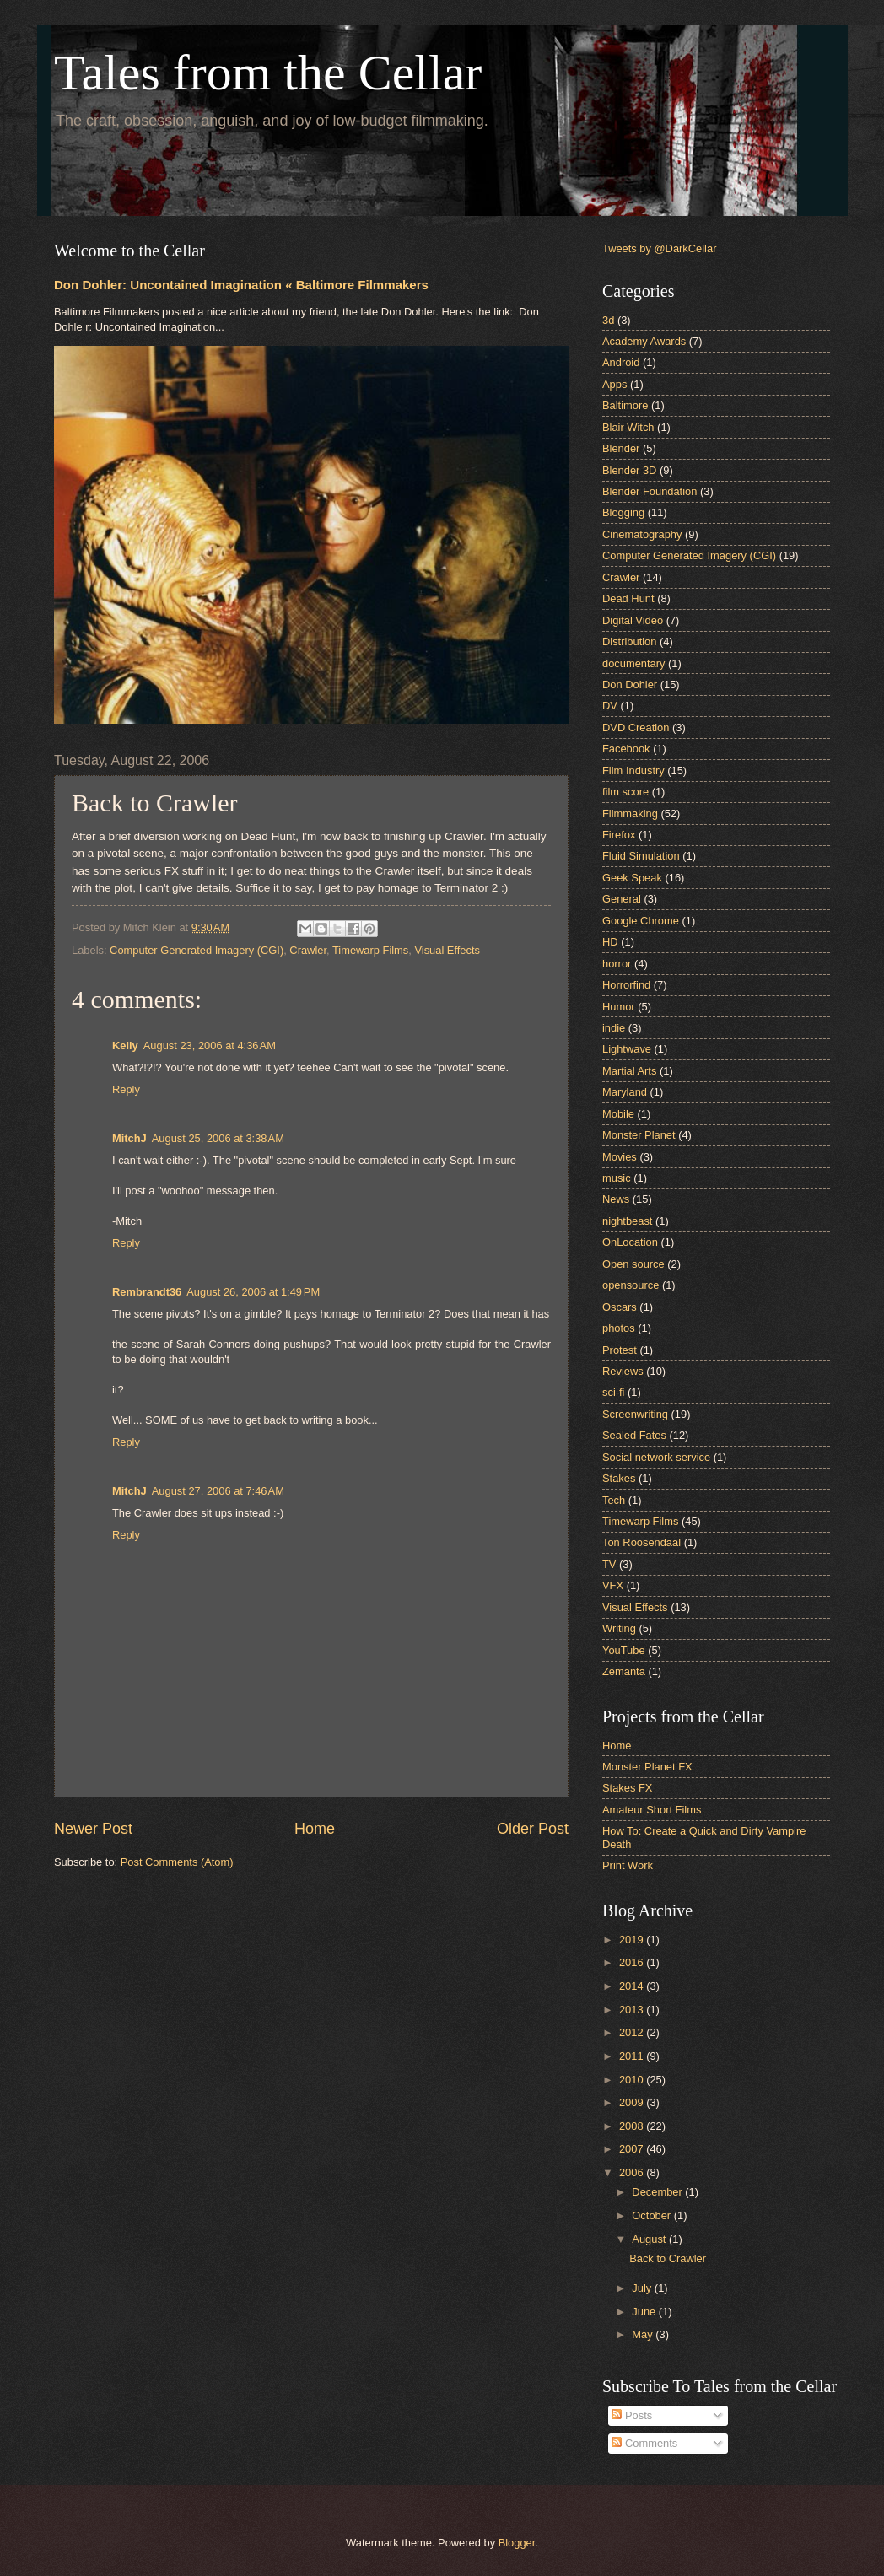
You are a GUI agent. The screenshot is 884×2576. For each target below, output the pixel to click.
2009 (632, 2102)
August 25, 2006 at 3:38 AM (218, 1138)
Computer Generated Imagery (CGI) (196, 950)
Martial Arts (629, 1070)
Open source (633, 1264)
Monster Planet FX (647, 1766)
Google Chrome (640, 920)
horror (616, 963)
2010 (632, 2079)
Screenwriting (635, 1414)
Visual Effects (447, 950)
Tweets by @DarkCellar (659, 248)
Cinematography (642, 534)
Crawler (307, 950)
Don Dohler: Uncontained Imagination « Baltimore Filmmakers (241, 285)
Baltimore (625, 405)
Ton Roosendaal (641, 1542)
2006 (632, 2172)
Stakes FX (627, 1787)
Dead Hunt (628, 598)
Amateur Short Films (651, 1809)
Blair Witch (628, 427)
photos (618, 1328)
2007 (632, 2148)
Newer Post (93, 1828)
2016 (632, 1962)
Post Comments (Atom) (177, 1862)
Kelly (125, 1045)
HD (610, 941)
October (652, 2215)
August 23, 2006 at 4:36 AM (209, 1045)
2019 (632, 1939)
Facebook (626, 748)
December (658, 2191)
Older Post (533, 1828)
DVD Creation (635, 727)
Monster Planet (639, 1135)
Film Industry (633, 770)
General (621, 898)
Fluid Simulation (641, 855)
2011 (632, 2056)
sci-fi (613, 1392)
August (650, 2239)
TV (609, 1564)
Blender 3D (629, 470)
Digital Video (632, 620)
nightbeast (627, 1221)
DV (609, 705)
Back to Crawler (667, 2258)
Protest (619, 1350)
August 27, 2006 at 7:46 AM (218, 1491)
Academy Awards (644, 341)
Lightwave (626, 1049)
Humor (618, 1006)
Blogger (517, 2542)
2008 (632, 2126)
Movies (619, 1157)
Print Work (627, 1865)
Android (620, 362)
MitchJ (129, 1138)
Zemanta (623, 1671)
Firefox (618, 834)
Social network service (656, 1457)
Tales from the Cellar (268, 72)
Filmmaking (630, 813)
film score (625, 791)
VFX (612, 1585)
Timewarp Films (370, 950)
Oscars (619, 1307)
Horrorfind (626, 984)
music (616, 1178)
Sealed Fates (634, 1435)
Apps (614, 384)
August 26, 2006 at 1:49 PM (253, 1291)
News (615, 1199)
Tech (613, 1500)
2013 (632, 2009)
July (643, 2288)
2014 (632, 1986)
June (645, 2311)
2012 (632, 2032)
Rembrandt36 (146, 1291)
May (643, 2334)
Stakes (618, 1478)
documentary (633, 663)
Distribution (629, 641)
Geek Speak (632, 877)
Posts (632, 2415)
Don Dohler (629, 684)
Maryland (624, 1092)
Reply (126, 1089)
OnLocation (630, 1242)
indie (613, 1027)
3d (608, 320)
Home (314, 1828)
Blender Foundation (649, 491)
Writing (619, 1628)
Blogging (623, 512)
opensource (630, 1285)
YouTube (623, 1650)
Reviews (623, 1371)
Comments (644, 2443)
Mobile (618, 1113)
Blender (620, 448)
